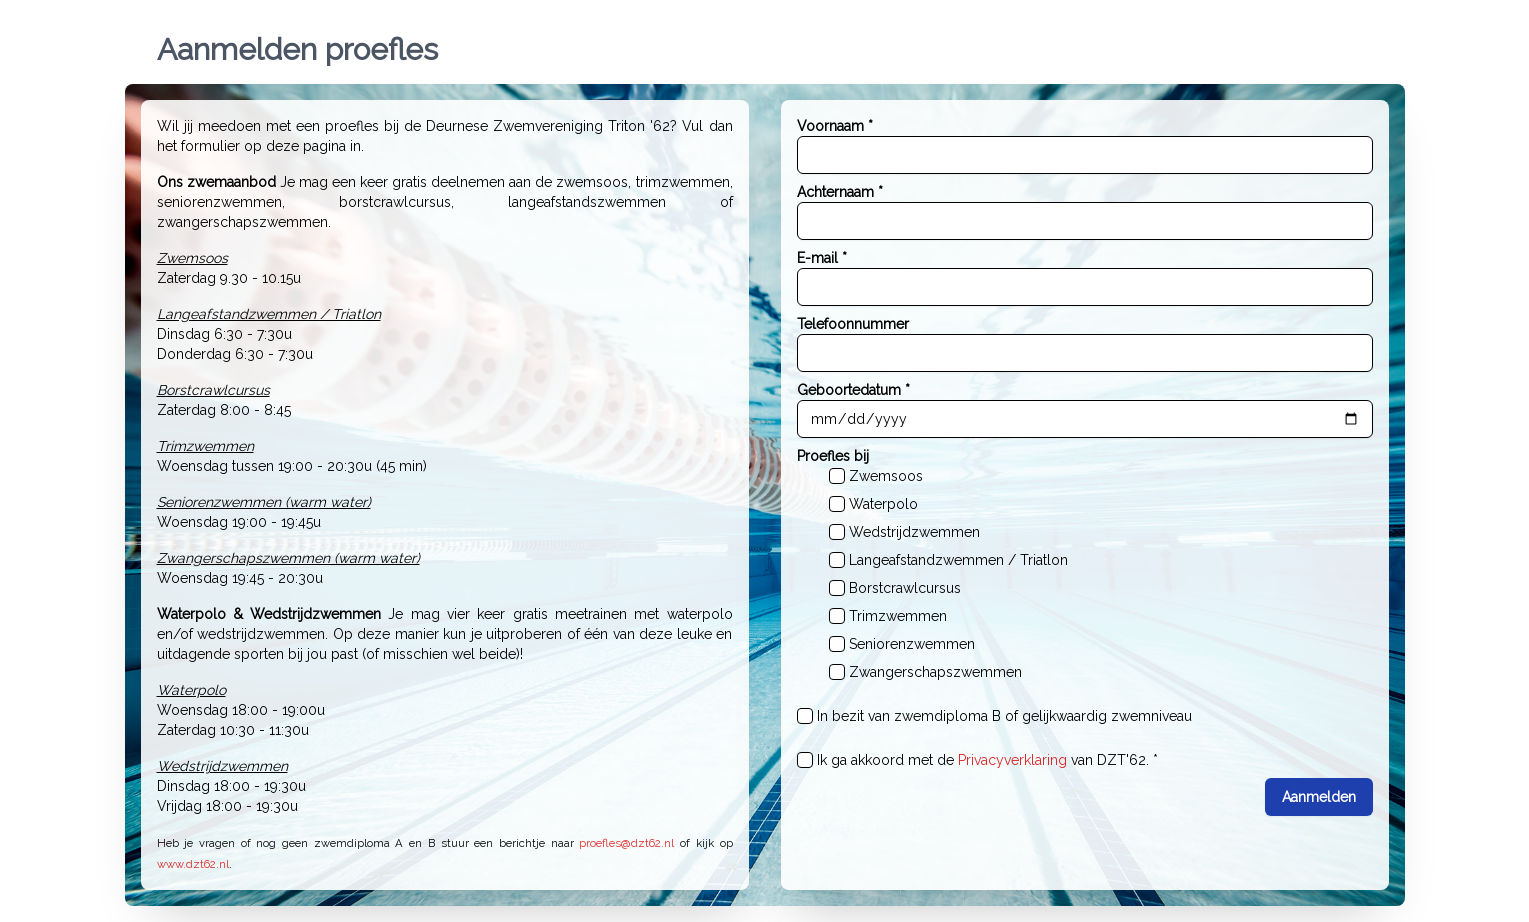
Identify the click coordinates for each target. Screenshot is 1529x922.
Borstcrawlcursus (905, 588)
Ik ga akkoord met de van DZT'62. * (987, 760)
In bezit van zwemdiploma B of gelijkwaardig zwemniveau (1004, 716)
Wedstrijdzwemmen (914, 532)
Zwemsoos (886, 476)
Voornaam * (835, 126)
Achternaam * (840, 192)
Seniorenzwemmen (912, 644)
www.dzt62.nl (193, 864)
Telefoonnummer (853, 324)
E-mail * (822, 258)
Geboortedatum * (853, 390)
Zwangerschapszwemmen (935, 672)
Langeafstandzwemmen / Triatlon (958, 560)
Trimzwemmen (898, 616)
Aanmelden (1319, 797)
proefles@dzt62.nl (626, 843)
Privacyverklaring (1012, 760)
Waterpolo (883, 504)
